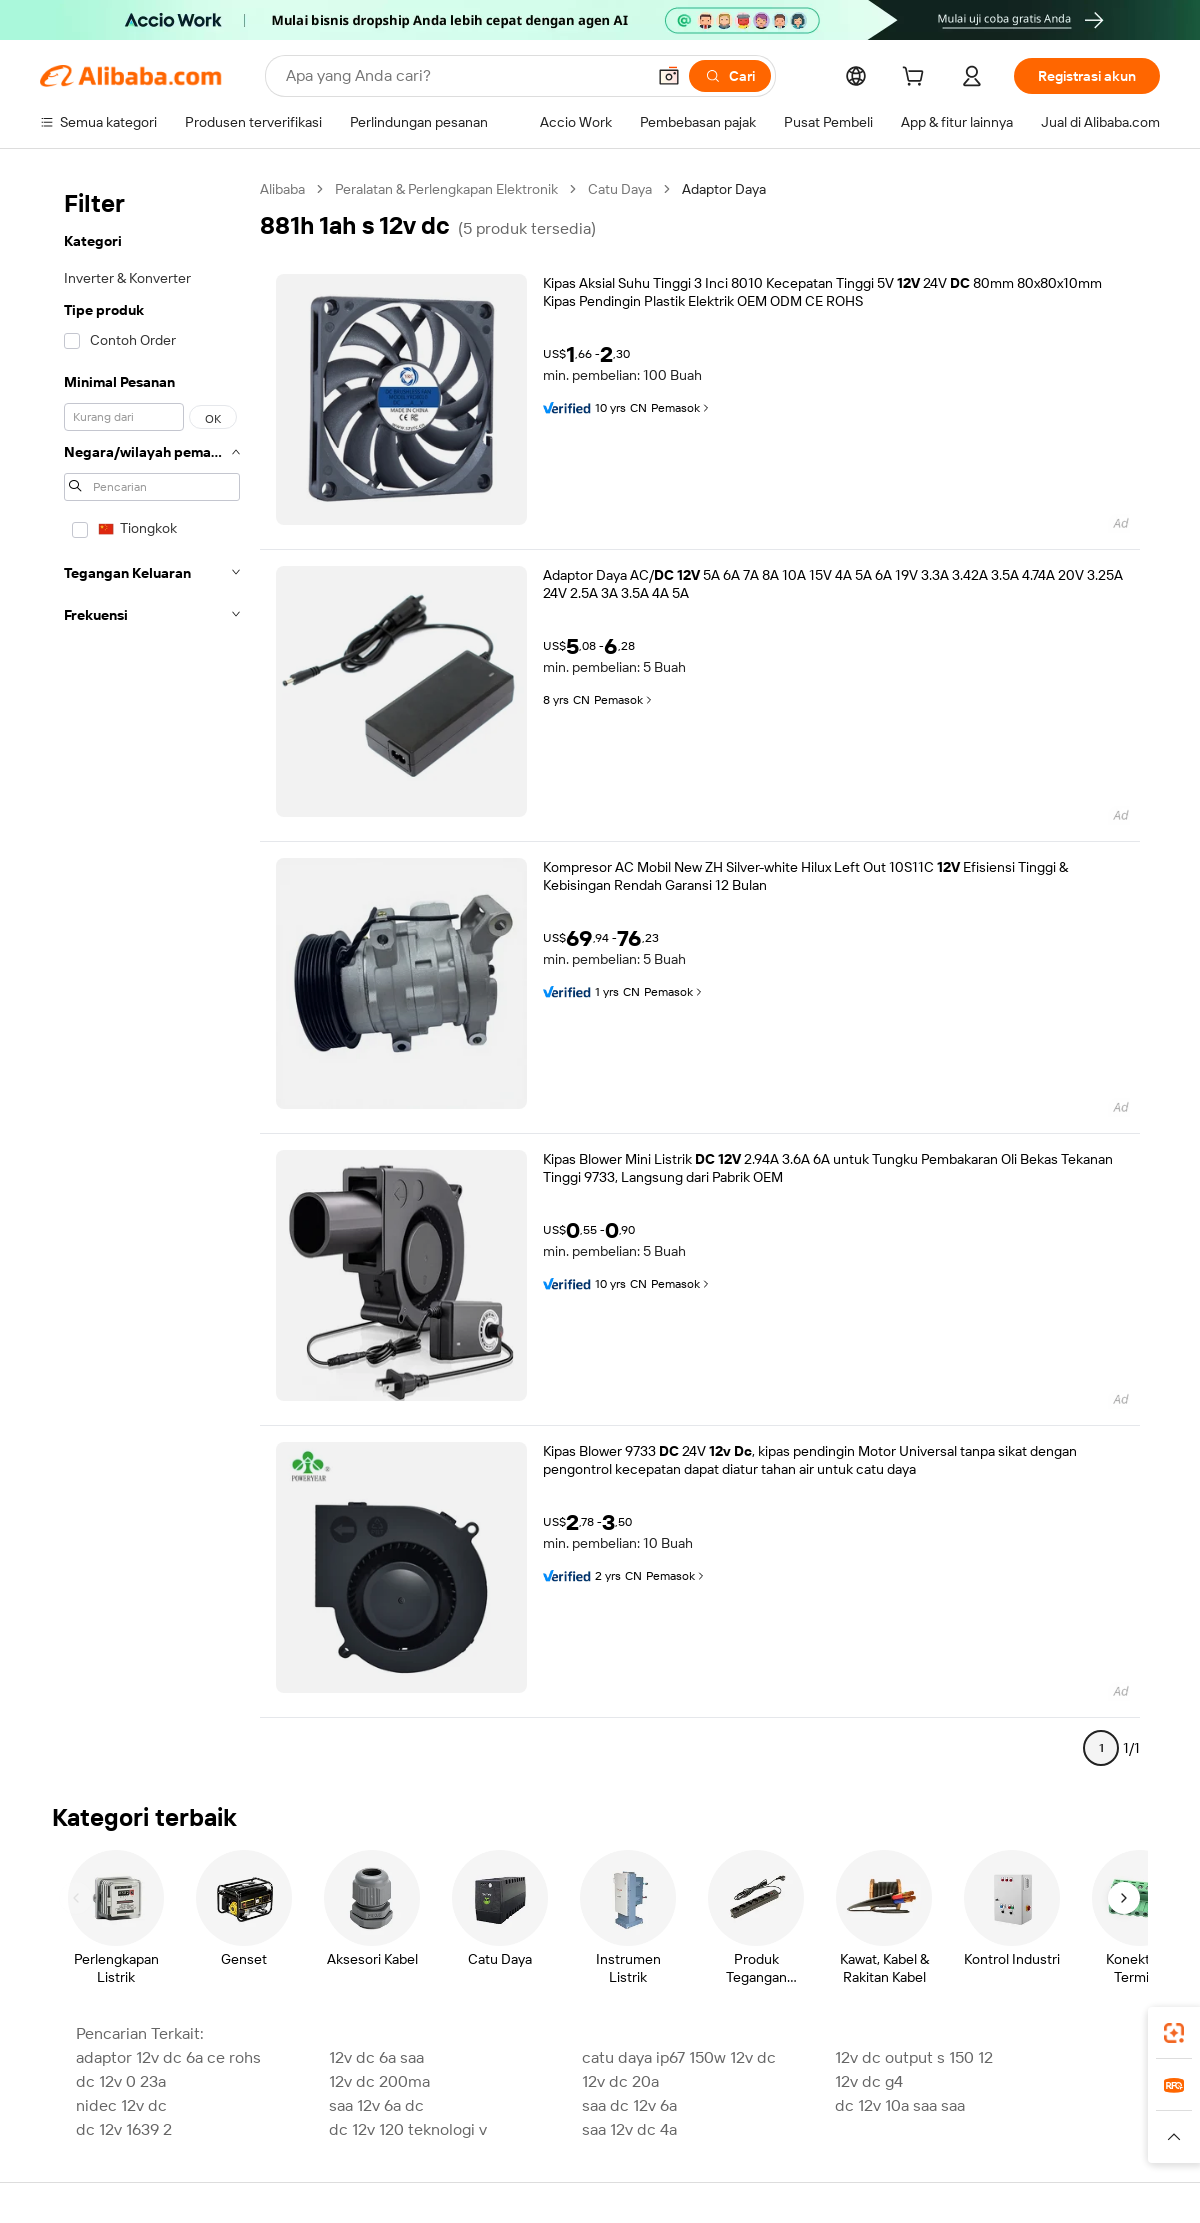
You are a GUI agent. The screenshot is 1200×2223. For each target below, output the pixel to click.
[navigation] (152, 977)
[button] (669, 76)
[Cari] (730, 76)
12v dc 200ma (379, 2081)
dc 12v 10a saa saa (900, 2105)
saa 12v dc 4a (629, 2129)
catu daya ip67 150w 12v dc (679, 2057)
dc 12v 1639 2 (124, 2129)
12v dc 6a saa (376, 2057)
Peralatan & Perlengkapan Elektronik (446, 189)
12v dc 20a (620, 2081)
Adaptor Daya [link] (724, 189)
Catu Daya (620, 189)
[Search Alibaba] (463, 76)
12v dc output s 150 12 (914, 2057)
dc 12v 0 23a (121, 2081)
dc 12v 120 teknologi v (408, 2129)
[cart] (917, 79)
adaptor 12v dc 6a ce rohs (168, 2057)
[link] (1174, 2033)
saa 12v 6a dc (376, 2105)
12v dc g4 (869, 2081)
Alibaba (282, 189)
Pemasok (681, 408)
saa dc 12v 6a (629, 2105)
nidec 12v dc (121, 2105)
